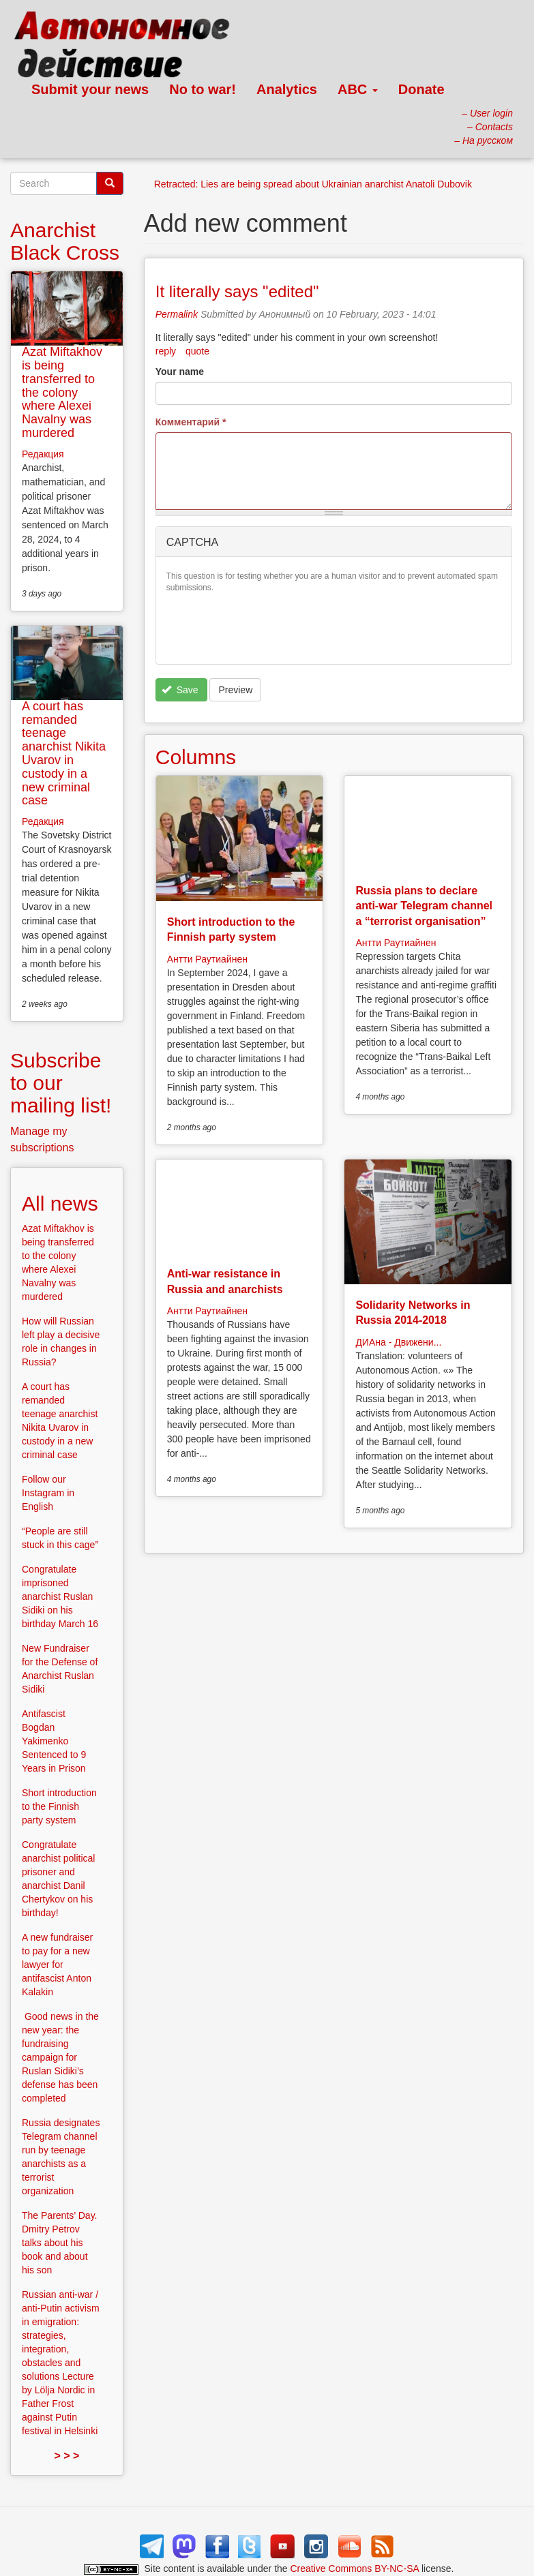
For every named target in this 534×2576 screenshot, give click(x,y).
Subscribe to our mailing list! (60, 1083)
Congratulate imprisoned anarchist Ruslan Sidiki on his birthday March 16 (60, 1596)
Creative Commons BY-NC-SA (355, 2568)
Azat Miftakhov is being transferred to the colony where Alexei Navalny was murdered (62, 392)
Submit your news (90, 89)
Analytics (286, 89)
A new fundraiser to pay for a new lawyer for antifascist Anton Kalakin (57, 1964)
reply (165, 351)
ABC (358, 89)
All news (60, 1203)
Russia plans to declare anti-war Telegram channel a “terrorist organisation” (423, 906)
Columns (195, 757)
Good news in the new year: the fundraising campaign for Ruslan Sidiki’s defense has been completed (60, 2057)
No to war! (202, 89)
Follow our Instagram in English (48, 1493)
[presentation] (270, 627)
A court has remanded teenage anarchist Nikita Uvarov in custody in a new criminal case (64, 753)
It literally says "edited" (237, 291)
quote (197, 351)
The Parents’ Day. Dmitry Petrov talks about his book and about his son (60, 2242)
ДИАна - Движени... (398, 1342)
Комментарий (190, 421)
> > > (66, 2455)
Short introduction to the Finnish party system (59, 1806)
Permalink (176, 314)
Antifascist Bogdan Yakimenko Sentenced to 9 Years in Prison (54, 1741)
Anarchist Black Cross (64, 241)
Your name (179, 371)
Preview (235, 689)
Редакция (43, 454)
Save (180, 689)
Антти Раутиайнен (207, 959)
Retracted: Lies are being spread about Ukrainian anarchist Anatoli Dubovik (313, 184)
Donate (421, 89)
